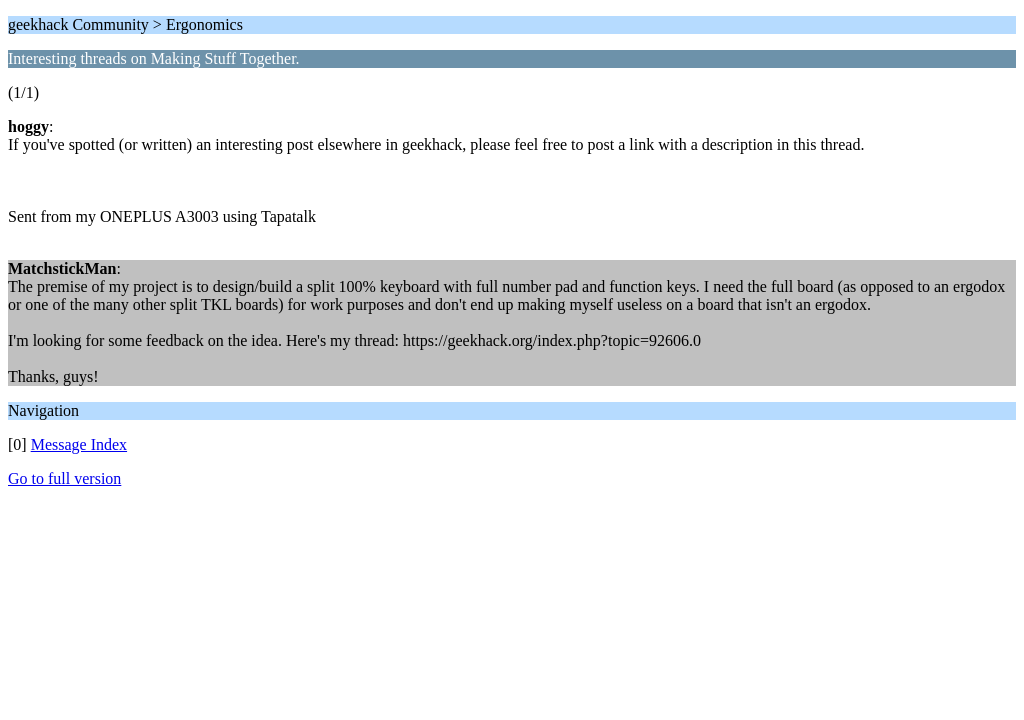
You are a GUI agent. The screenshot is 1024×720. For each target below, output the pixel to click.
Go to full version (64, 478)
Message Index (79, 444)
